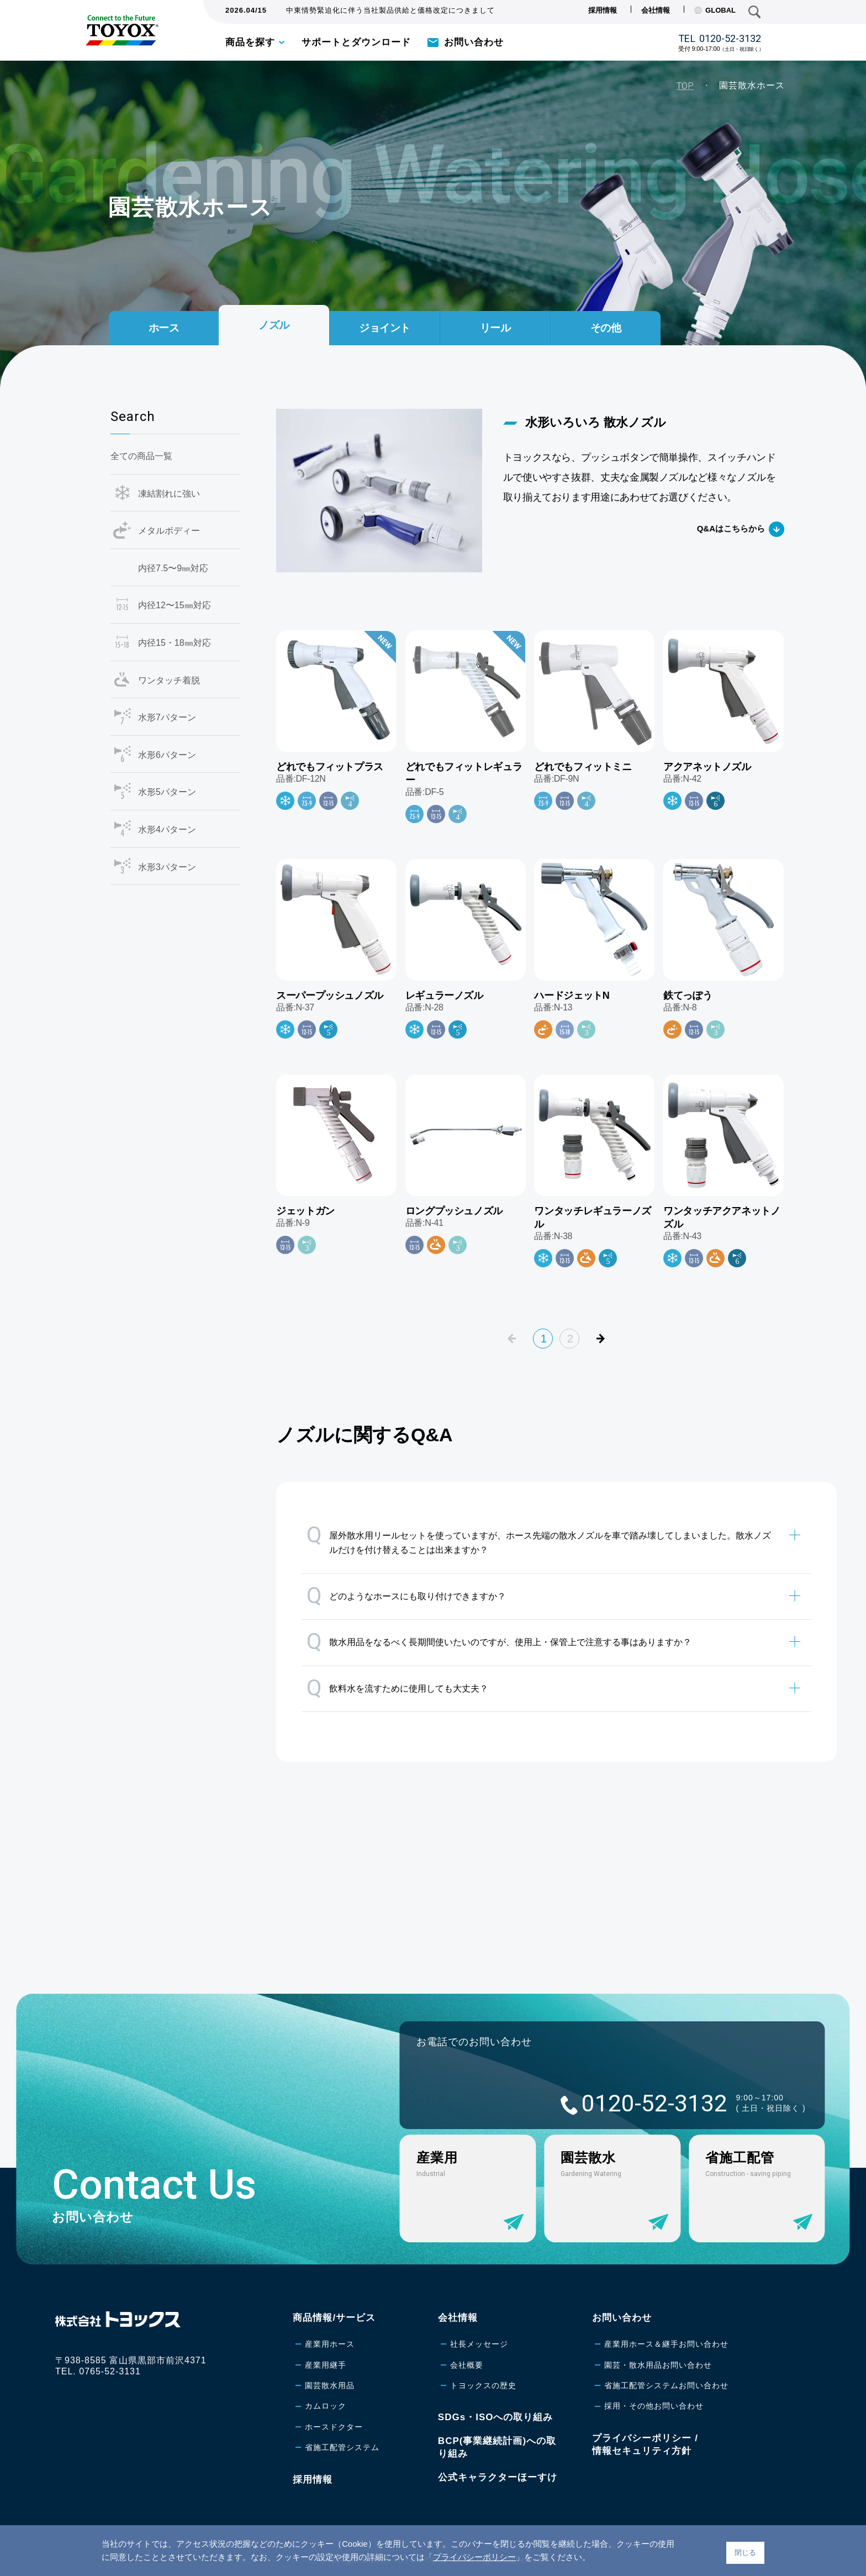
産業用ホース (330, 2344)
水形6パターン (167, 755)
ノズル (274, 324)
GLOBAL (715, 10)
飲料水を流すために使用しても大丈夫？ (397, 1688)
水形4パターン (167, 829)
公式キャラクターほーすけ (497, 2477)
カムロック (325, 2405)
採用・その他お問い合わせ (654, 2405)
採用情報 (602, 10)
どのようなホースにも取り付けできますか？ (406, 1596)
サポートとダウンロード (356, 42)
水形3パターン (167, 867)
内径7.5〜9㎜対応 (173, 568)
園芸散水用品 (330, 2385)
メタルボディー (169, 530)
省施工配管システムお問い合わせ (666, 2385)
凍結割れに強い (169, 493)
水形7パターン (167, 717)
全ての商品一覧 (141, 456)
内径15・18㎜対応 (174, 642)
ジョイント (385, 328)
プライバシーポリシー (474, 2557)
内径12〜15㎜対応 (174, 605)
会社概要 (466, 2365)
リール (495, 328)
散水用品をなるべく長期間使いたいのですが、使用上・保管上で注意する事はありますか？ (499, 1642)
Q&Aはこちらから (731, 528)
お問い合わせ (474, 42)
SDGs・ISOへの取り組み (495, 2417)
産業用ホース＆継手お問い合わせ (666, 2344)
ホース (163, 328)
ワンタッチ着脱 (169, 680)
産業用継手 (325, 2365)
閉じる (745, 2552)
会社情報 (655, 10)
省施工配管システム (342, 2447)
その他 (605, 328)
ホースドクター (334, 2426)
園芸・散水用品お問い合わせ (658, 2365)
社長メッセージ (479, 2344)
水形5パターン (167, 792)
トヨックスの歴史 (483, 2385)
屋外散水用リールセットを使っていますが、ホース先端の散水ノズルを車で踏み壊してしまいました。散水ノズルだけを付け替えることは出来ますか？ (539, 1538)
